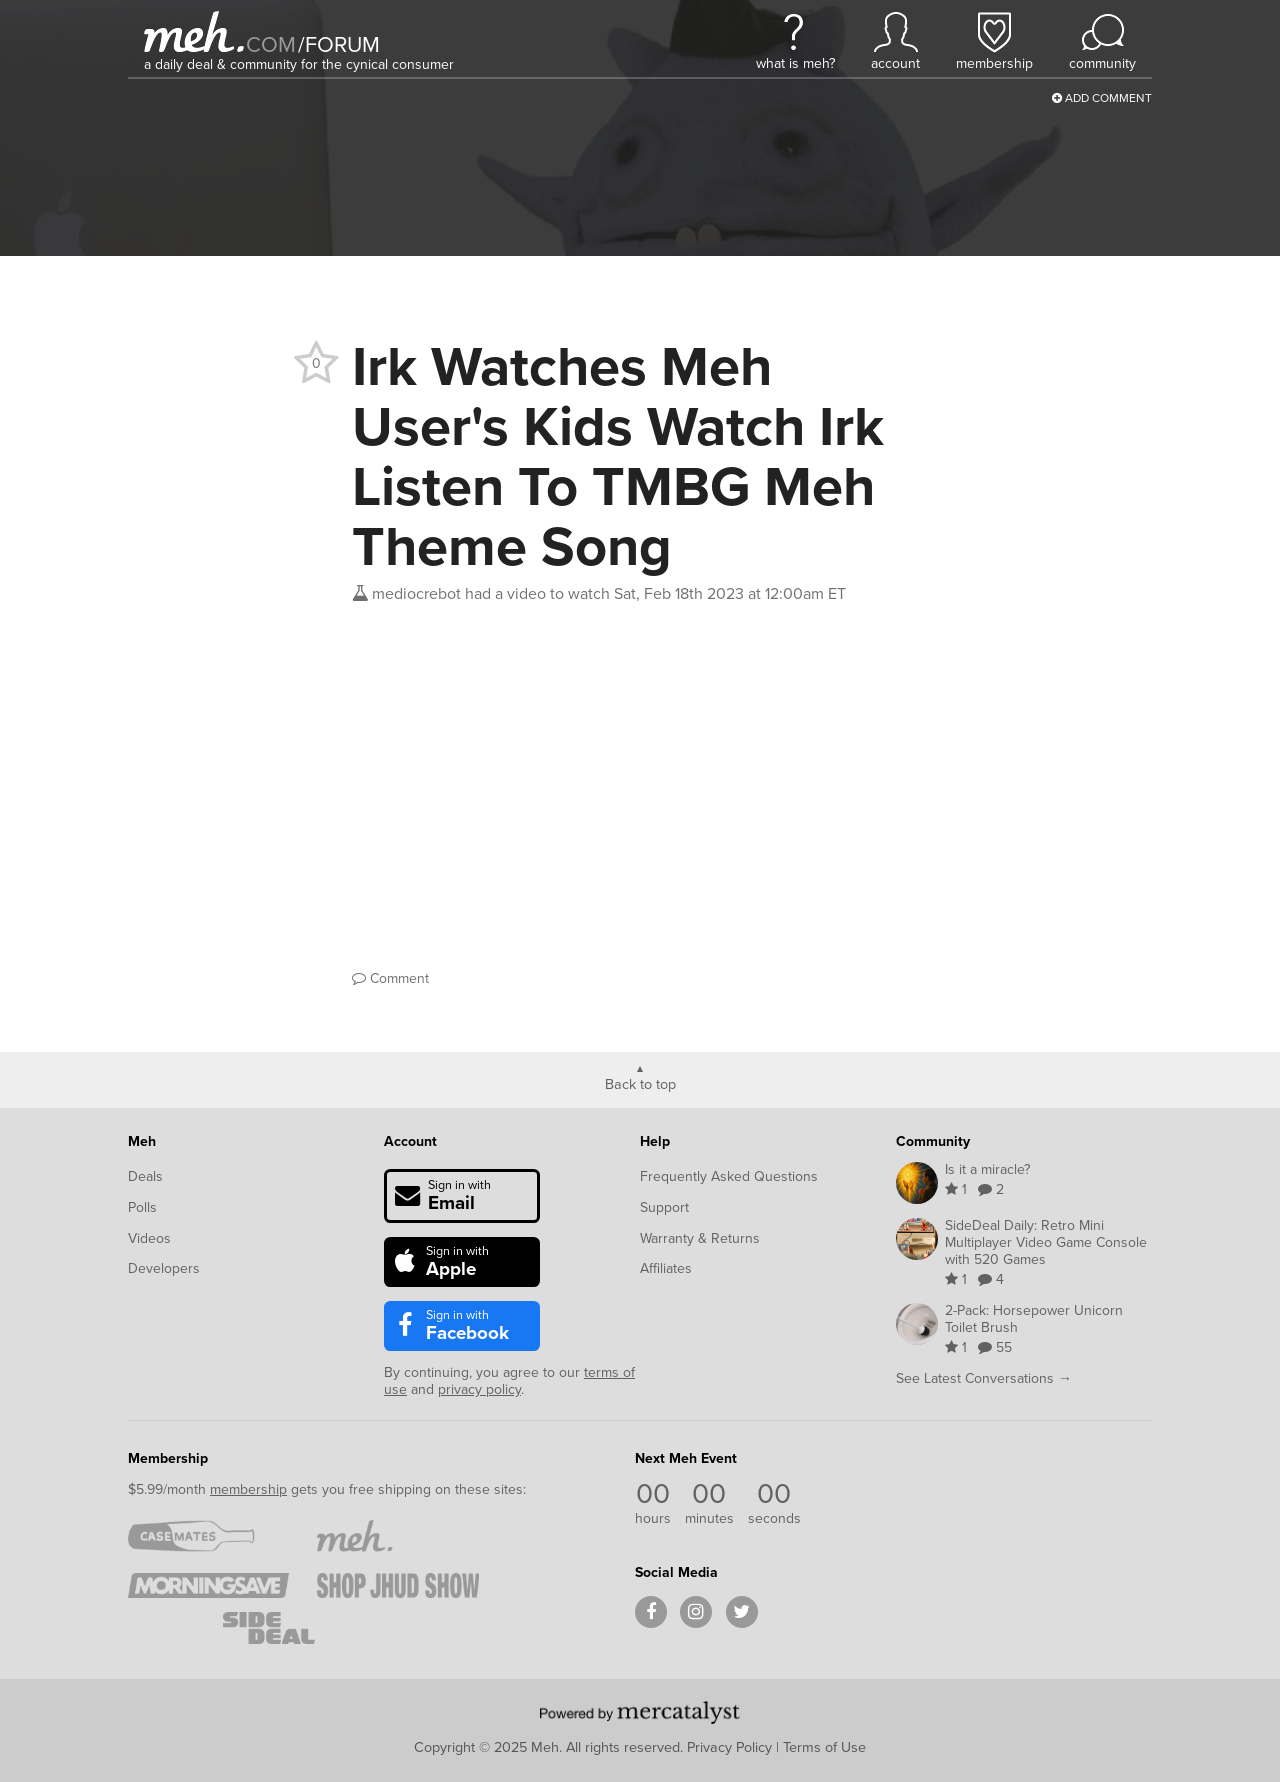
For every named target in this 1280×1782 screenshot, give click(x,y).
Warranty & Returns (700, 1238)
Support (664, 1207)
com (271, 44)
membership (248, 1489)
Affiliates (666, 1268)
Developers (164, 1268)
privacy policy (479, 1389)
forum (339, 44)
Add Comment (1102, 98)
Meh (142, 1141)
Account (410, 1141)
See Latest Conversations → (984, 1378)
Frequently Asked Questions (729, 1176)
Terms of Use (824, 1747)
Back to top (640, 1083)
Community (933, 1141)
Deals (145, 1176)
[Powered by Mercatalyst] (640, 1712)
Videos (149, 1238)
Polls (142, 1207)
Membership (168, 1458)
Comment (390, 978)
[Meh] (194, 31)
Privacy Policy (729, 1747)
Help (655, 1141)
